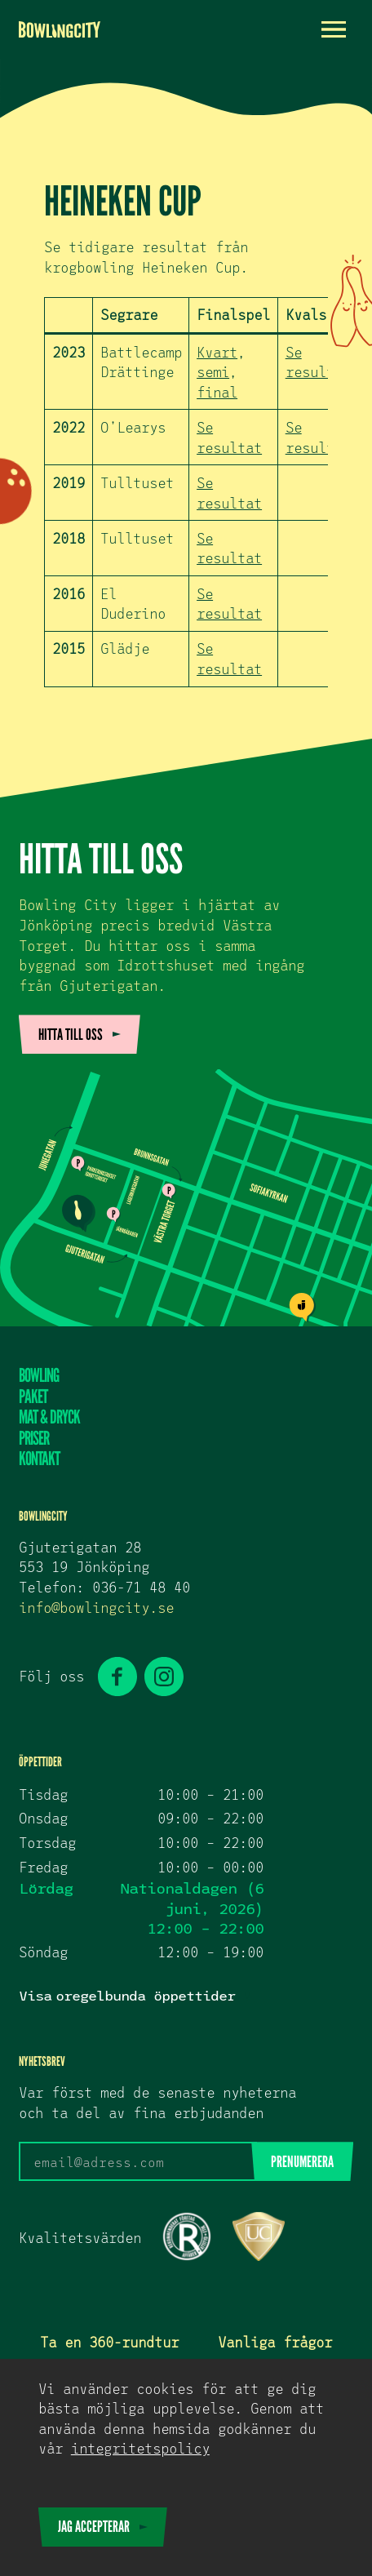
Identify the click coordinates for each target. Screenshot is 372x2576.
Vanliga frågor (275, 2342)
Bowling (39, 1376)
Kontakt (39, 1459)
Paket (33, 1397)
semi (213, 371)
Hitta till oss (70, 1034)
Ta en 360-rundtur (109, 2342)
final (217, 392)
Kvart (217, 352)
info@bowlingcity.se (96, 1607)
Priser (34, 1439)
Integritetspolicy (140, 2448)
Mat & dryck (49, 1417)
